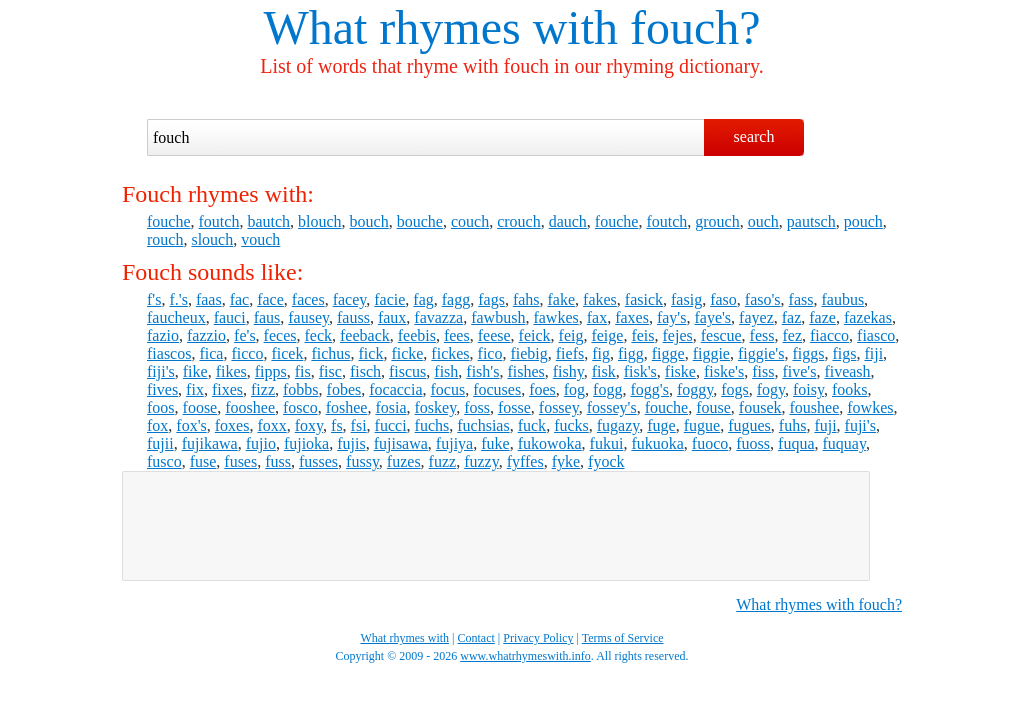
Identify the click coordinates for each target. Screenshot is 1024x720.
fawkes (555, 317)
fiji (873, 353)
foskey (436, 407)
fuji (825, 425)
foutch (219, 221)
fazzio (206, 335)
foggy (695, 389)
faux (392, 317)
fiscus (407, 371)
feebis (417, 335)
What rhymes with (440, 27)
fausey (308, 317)
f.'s (178, 299)
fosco (300, 407)
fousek (760, 407)
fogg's (649, 389)
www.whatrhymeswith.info (525, 656)
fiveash (847, 371)
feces (280, 335)
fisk (604, 371)
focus (447, 389)
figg (631, 353)
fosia (390, 407)
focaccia (395, 389)
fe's (245, 335)
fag (423, 299)
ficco (247, 353)
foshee (347, 407)
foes (542, 389)
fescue (721, 335)
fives (162, 389)
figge (668, 353)
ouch (763, 221)
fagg (456, 299)
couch (470, 221)
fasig (686, 299)
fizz (263, 389)
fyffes (525, 461)
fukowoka (550, 443)
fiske (680, 371)
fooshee (250, 407)
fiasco (876, 335)
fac (240, 299)
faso (723, 299)
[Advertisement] (496, 526)
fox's (191, 425)
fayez (756, 317)
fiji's (161, 371)
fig (601, 353)
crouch (519, 221)
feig (571, 335)
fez (792, 335)
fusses (318, 461)
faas (209, 299)
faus (267, 317)
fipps (271, 371)
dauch (568, 221)
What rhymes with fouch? (819, 604)
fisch (365, 371)
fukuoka (657, 443)
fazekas (868, 317)
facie (389, 299)
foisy (808, 389)
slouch (212, 239)
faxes (632, 317)
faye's (712, 317)
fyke (566, 461)
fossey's (612, 407)
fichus (330, 353)
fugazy (618, 425)
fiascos (169, 353)
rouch (165, 239)
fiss (763, 371)
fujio (261, 443)
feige (607, 335)
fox (157, 425)
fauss (353, 317)
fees (457, 335)
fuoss (753, 443)
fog (574, 389)
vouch (260, 239)
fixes (227, 389)
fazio (163, 335)
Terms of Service (623, 638)
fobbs (301, 389)
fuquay (843, 443)
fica (211, 353)
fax (597, 317)
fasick (644, 299)
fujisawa (401, 443)
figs (844, 353)
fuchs (432, 425)
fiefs (570, 353)
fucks (571, 425)
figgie (711, 353)
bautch (268, 221)
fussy (362, 461)
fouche (169, 221)
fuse (203, 461)
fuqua (796, 443)
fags (491, 299)
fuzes (404, 461)
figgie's (761, 353)
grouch (717, 221)
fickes (450, 353)
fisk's (640, 371)
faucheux (176, 317)
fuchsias (483, 425)
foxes (232, 425)
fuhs (793, 425)
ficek (287, 353)
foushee (815, 407)
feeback (365, 335)
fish (446, 371)
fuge (661, 425)
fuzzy (481, 461)
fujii (160, 443)
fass (801, 299)
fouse (713, 407)
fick (371, 353)
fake (562, 299)
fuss (278, 461)
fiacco (829, 335)
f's (154, 299)
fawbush (498, 317)
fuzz (443, 461)
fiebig (528, 353)
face (270, 299)
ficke (407, 353)
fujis (351, 443)
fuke (495, 443)
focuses (497, 389)
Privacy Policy (538, 638)
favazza (438, 317)
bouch (369, 221)
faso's (763, 299)
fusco (164, 461)
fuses (240, 461)
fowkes (870, 407)
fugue (702, 425)
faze (822, 317)
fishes (525, 371)
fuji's (860, 425)
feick (535, 335)
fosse (514, 407)
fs (337, 425)
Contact (476, 638)
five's (799, 371)
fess (762, 335)
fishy (568, 371)
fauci (230, 317)
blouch (320, 221)
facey (350, 299)
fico (490, 353)
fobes (344, 389)
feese (494, 335)
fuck (532, 425)
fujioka (306, 443)
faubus (842, 299)
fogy (771, 389)
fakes (600, 299)
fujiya (454, 443)
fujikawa (210, 443)
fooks (850, 389)
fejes (678, 335)
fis (303, 371)
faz (792, 317)
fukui (607, 443)
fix (195, 389)
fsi (359, 425)
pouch (863, 221)
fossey (559, 407)
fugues (749, 425)
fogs (735, 389)
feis (642, 335)
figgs (808, 353)
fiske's (724, 371)
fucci (391, 425)
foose (200, 407)
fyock (606, 461)
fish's (482, 371)
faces (308, 299)
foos (161, 407)
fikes (231, 371)
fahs (526, 299)
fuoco (710, 443)
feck (318, 335)
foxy (309, 425)
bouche (420, 221)
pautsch (811, 221)
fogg (607, 389)
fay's (672, 317)
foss (477, 407)
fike (195, 371)
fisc (330, 371)
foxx (271, 425)
